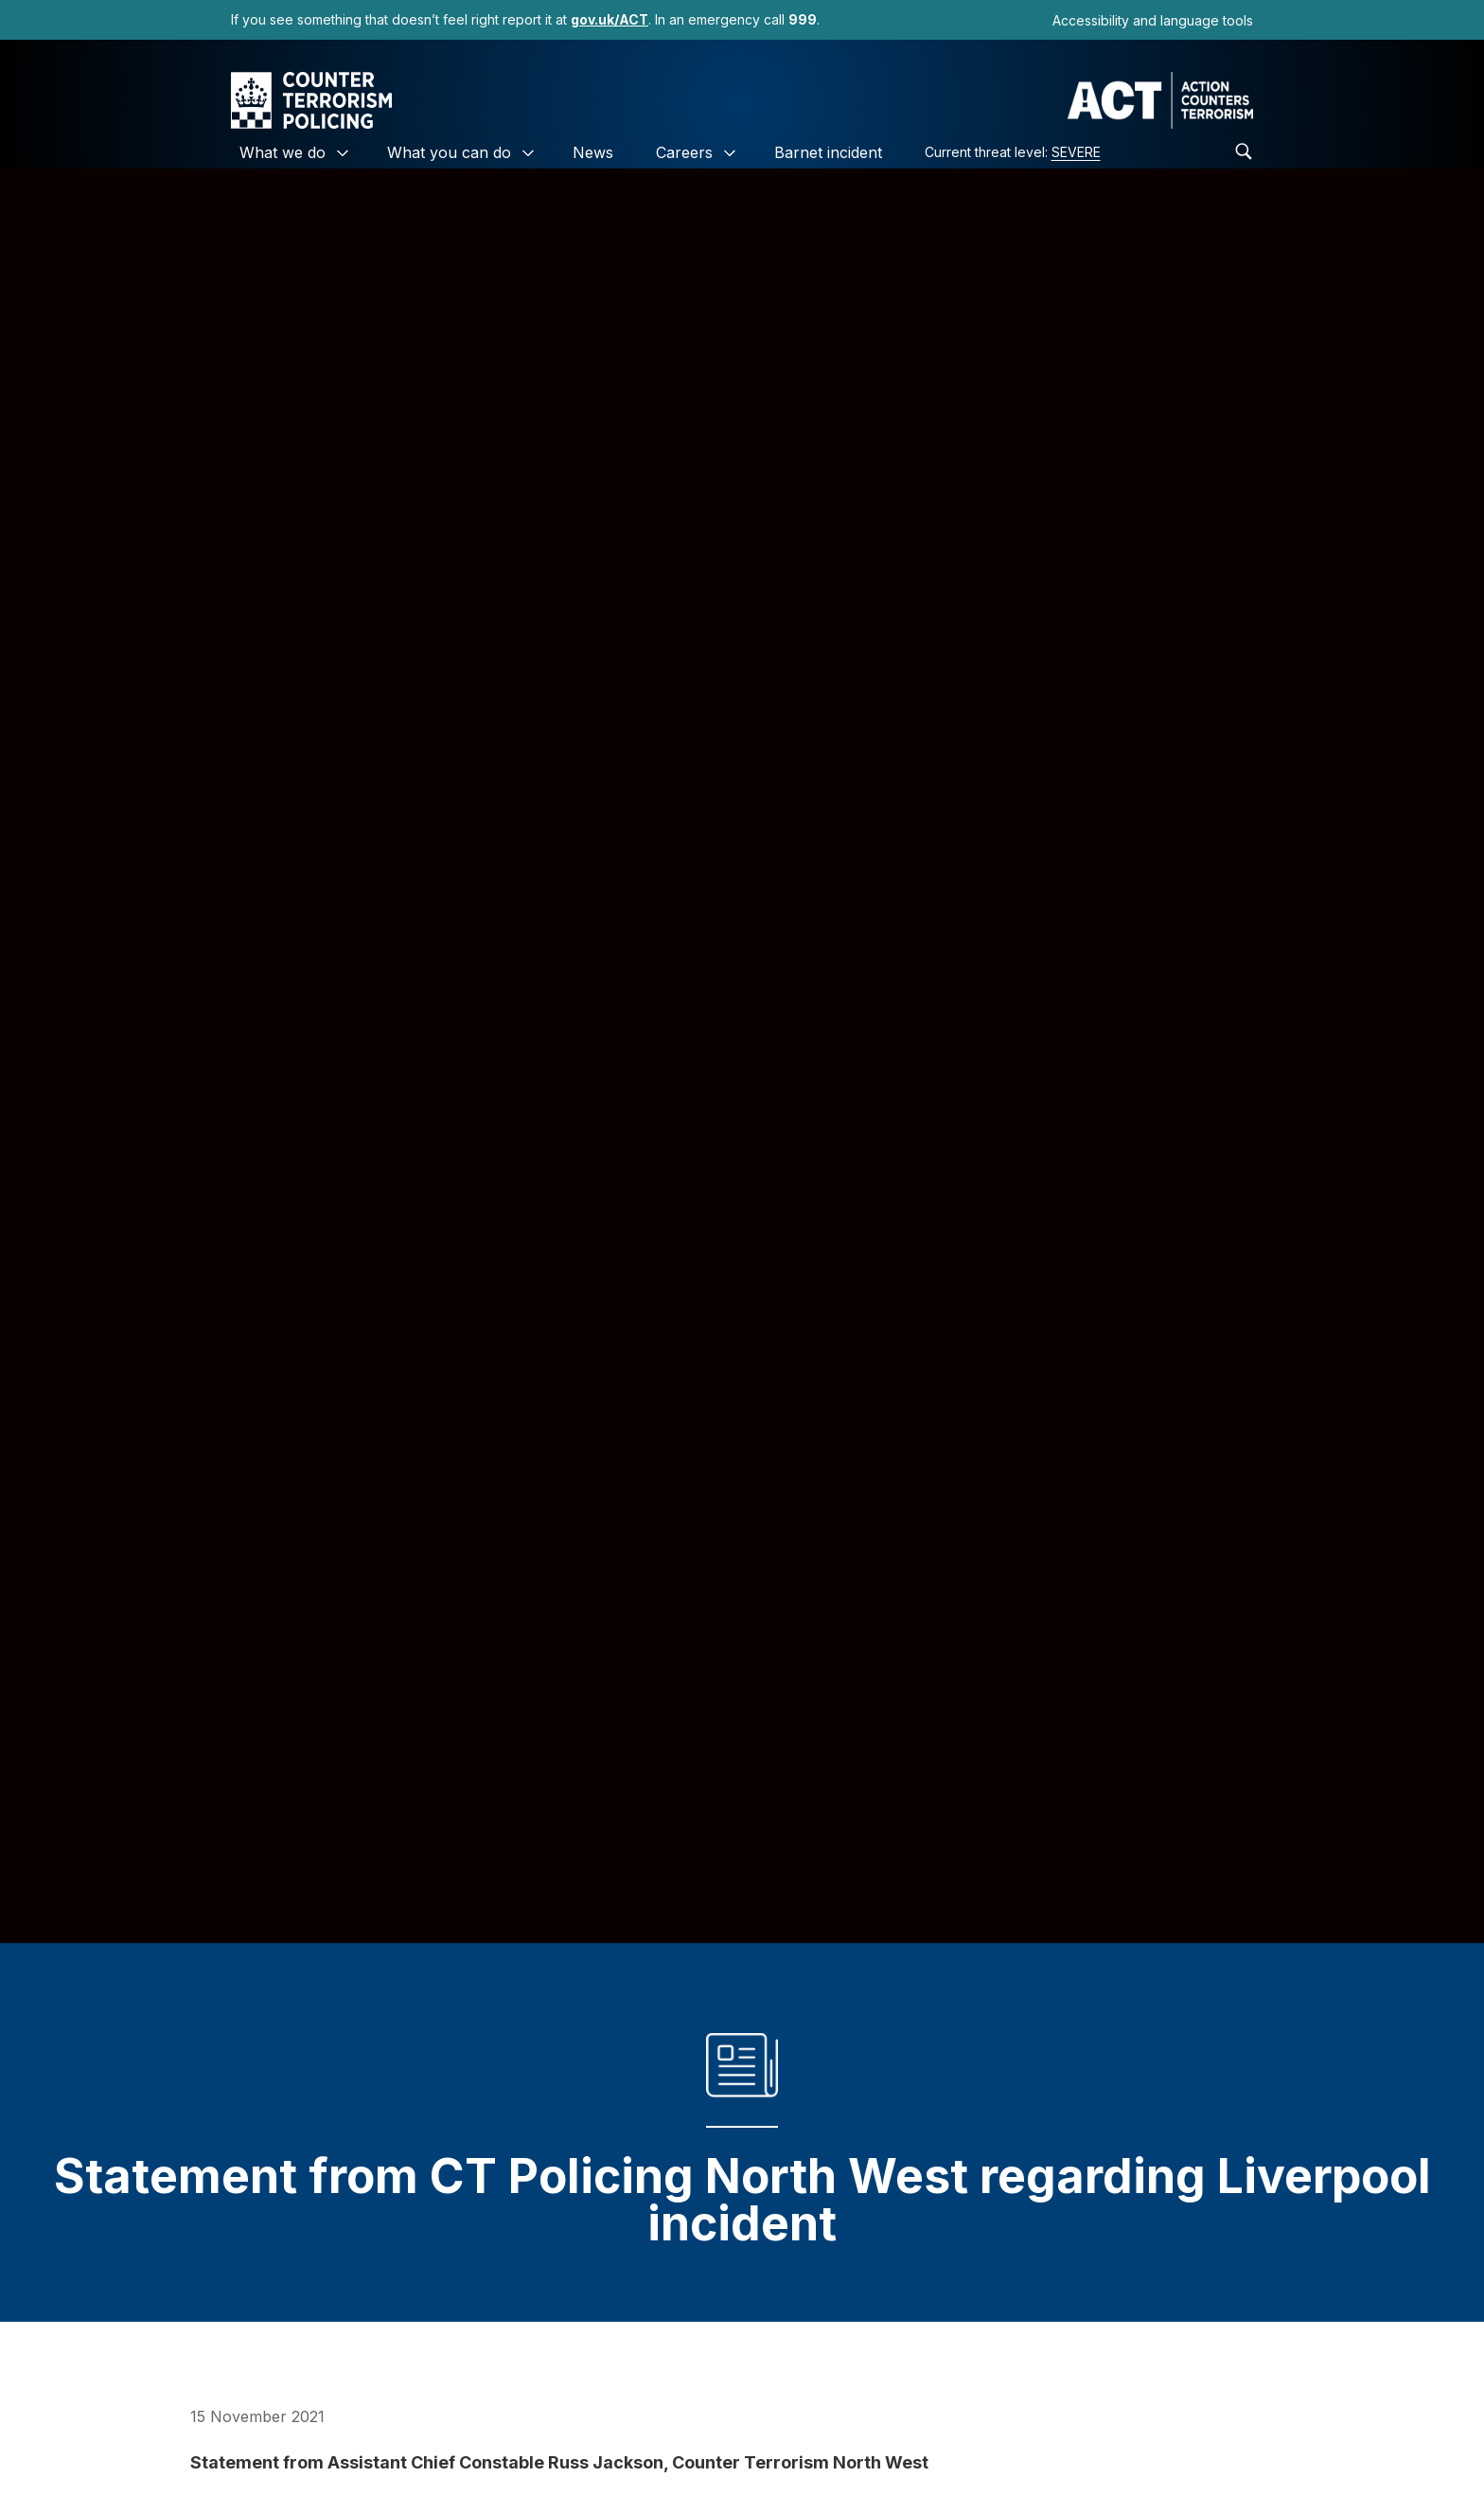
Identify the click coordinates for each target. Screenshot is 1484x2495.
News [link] (593, 152)
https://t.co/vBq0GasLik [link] (1110, 2227)
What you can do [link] (449, 152)
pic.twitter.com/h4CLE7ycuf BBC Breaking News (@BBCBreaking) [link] (453, 2249)
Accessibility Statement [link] (694, 2437)
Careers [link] (684, 152)
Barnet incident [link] (828, 152)
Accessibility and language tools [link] (1152, 20)
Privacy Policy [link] (518, 2437)
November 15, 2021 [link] (761, 2249)
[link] (609, 19)
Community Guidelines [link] (901, 2437)
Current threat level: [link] (1013, 152)
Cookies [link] (397, 2437)
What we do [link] (282, 152)
